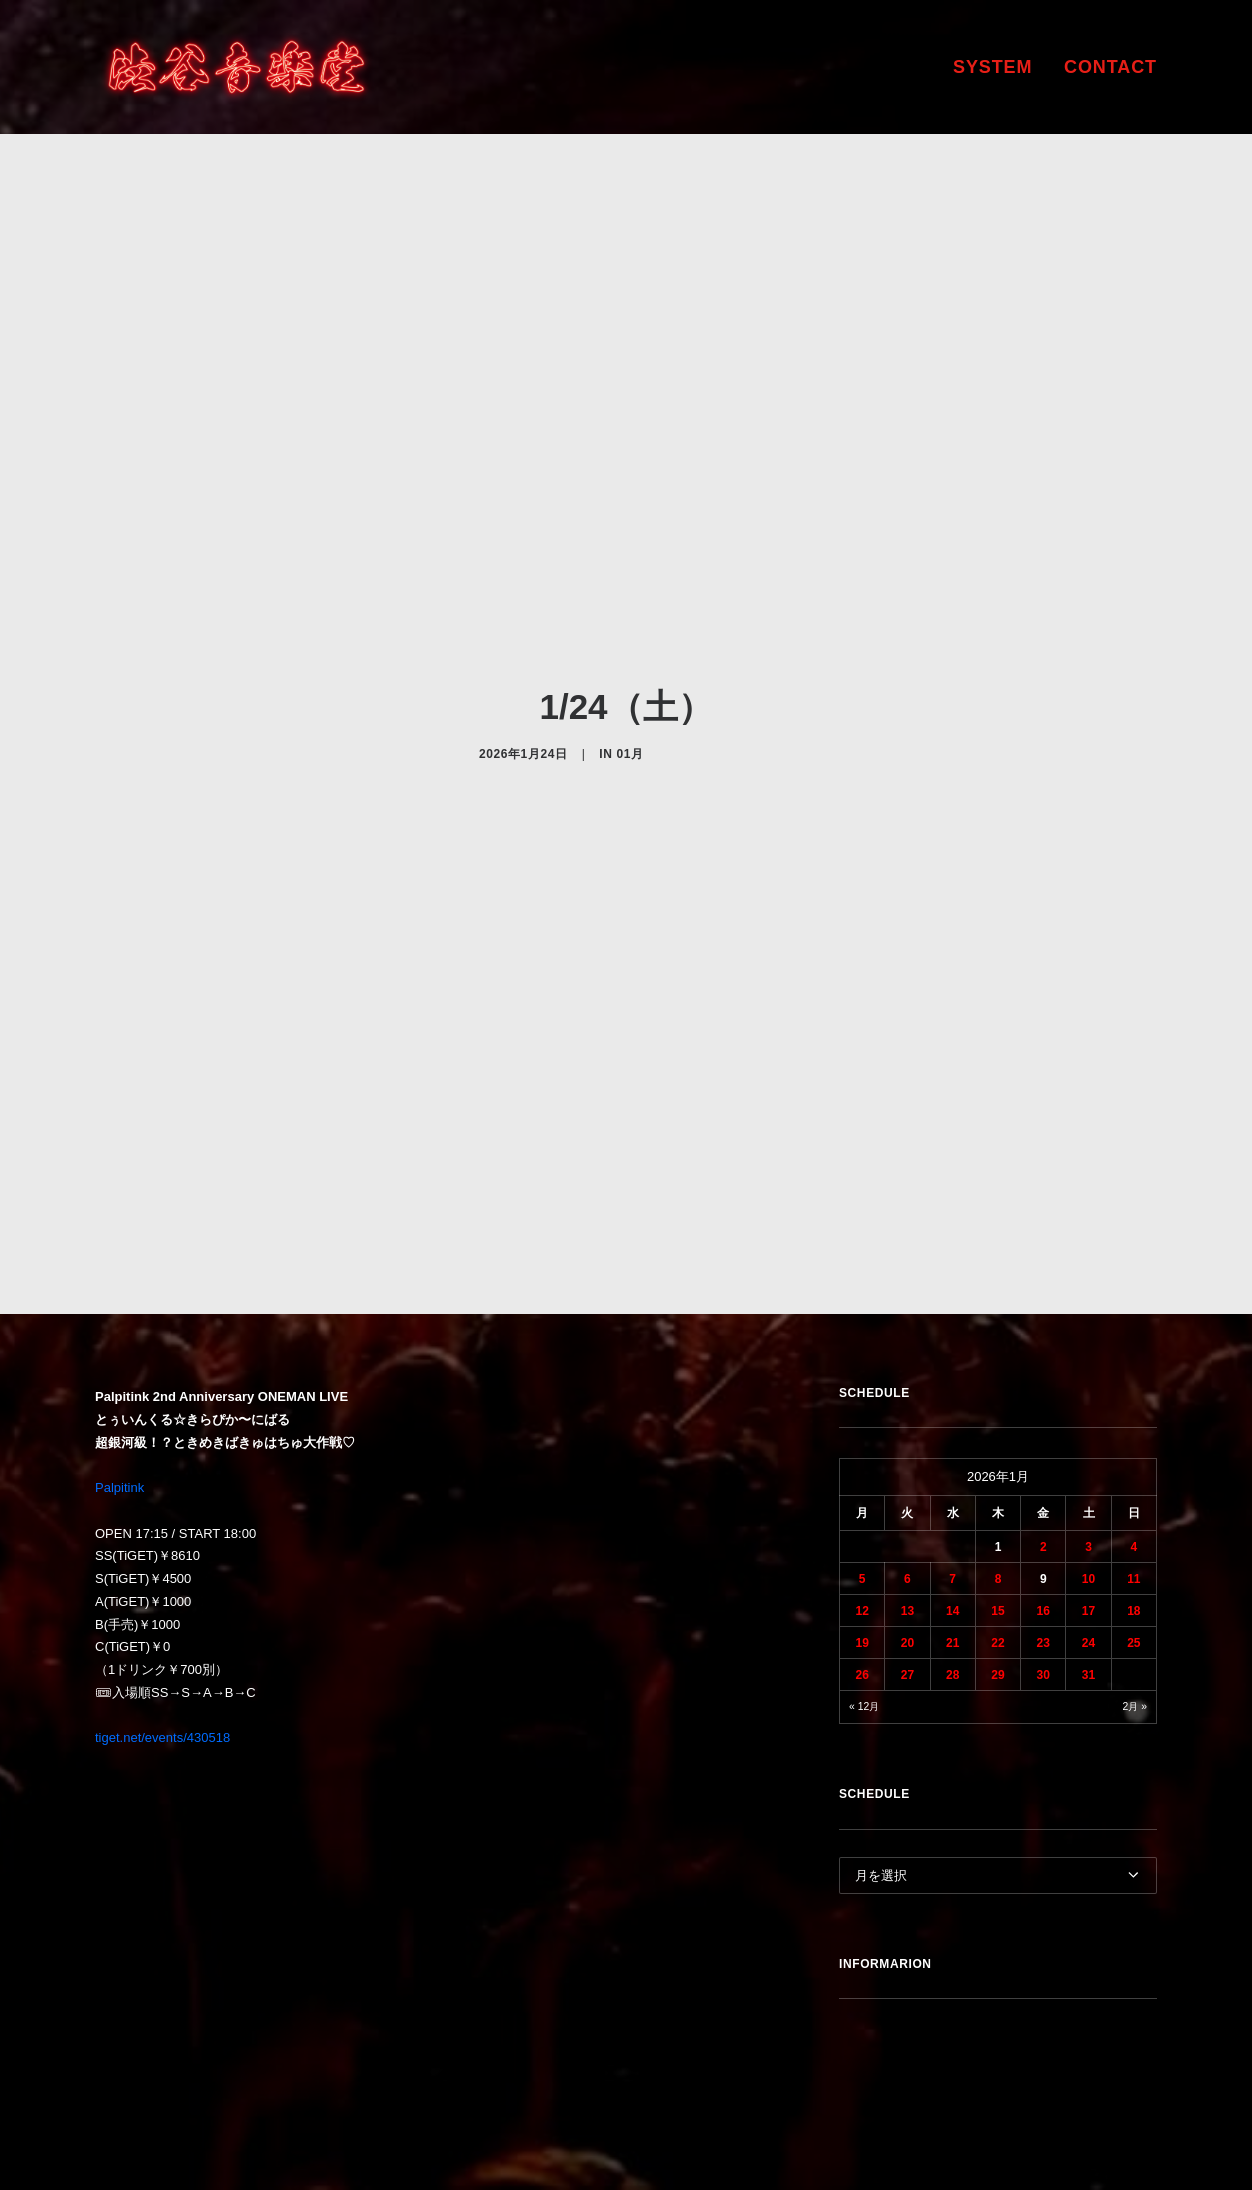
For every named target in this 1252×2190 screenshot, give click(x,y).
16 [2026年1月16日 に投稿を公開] (1043, 1424)
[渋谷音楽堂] (236, 67)
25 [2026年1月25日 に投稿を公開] (1133, 1456)
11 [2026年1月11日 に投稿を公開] (1133, 1392)
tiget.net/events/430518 (162, 1550)
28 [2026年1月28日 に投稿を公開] (952, 1488)
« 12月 (864, 1519)
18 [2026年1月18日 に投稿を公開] (1133, 1424)
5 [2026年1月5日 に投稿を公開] (862, 1392)
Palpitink (119, 1299)
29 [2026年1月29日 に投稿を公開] (997, 1488)
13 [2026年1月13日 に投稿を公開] (907, 1424)
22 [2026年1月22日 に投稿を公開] (997, 1456)
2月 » (1135, 1519)
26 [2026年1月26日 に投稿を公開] (861, 1488)
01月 (629, 660)
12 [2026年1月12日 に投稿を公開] (861, 1424)
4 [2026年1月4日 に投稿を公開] (1134, 1360)
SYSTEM (992, 67)
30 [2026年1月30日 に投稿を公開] (1043, 1488)
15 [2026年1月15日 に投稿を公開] (997, 1424)
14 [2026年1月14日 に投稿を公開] (952, 1424)
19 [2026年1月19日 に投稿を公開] (861, 1456)
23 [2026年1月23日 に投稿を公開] (1043, 1456)
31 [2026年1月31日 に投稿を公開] (1088, 1488)
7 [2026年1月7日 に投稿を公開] (952, 1392)
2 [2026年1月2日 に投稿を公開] (1043, 1360)
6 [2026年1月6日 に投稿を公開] (907, 1392)
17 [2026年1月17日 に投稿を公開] (1088, 1424)
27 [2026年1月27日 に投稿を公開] (907, 1488)
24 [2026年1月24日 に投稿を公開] (1088, 1456)
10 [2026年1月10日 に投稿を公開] (1088, 1392)
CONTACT (1110, 67)
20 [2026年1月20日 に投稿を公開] (907, 1456)
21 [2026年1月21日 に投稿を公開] (952, 1456)
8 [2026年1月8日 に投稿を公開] (998, 1392)
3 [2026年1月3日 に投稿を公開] (1088, 1360)
